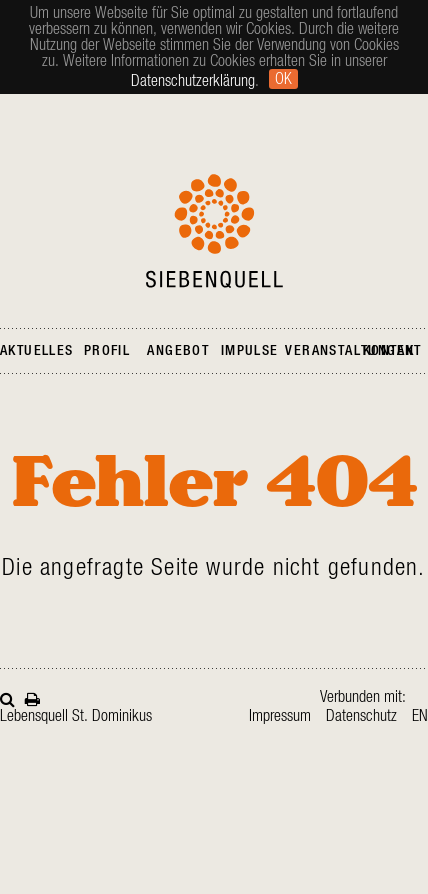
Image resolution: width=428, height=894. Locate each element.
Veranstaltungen (349, 351)
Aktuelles (37, 351)
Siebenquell (214, 231)
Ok (283, 79)
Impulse (250, 351)
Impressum (280, 716)
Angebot (178, 351)
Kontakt (392, 351)
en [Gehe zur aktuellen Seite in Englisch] (420, 716)
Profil (107, 351)
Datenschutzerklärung (193, 81)
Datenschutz (361, 716)
